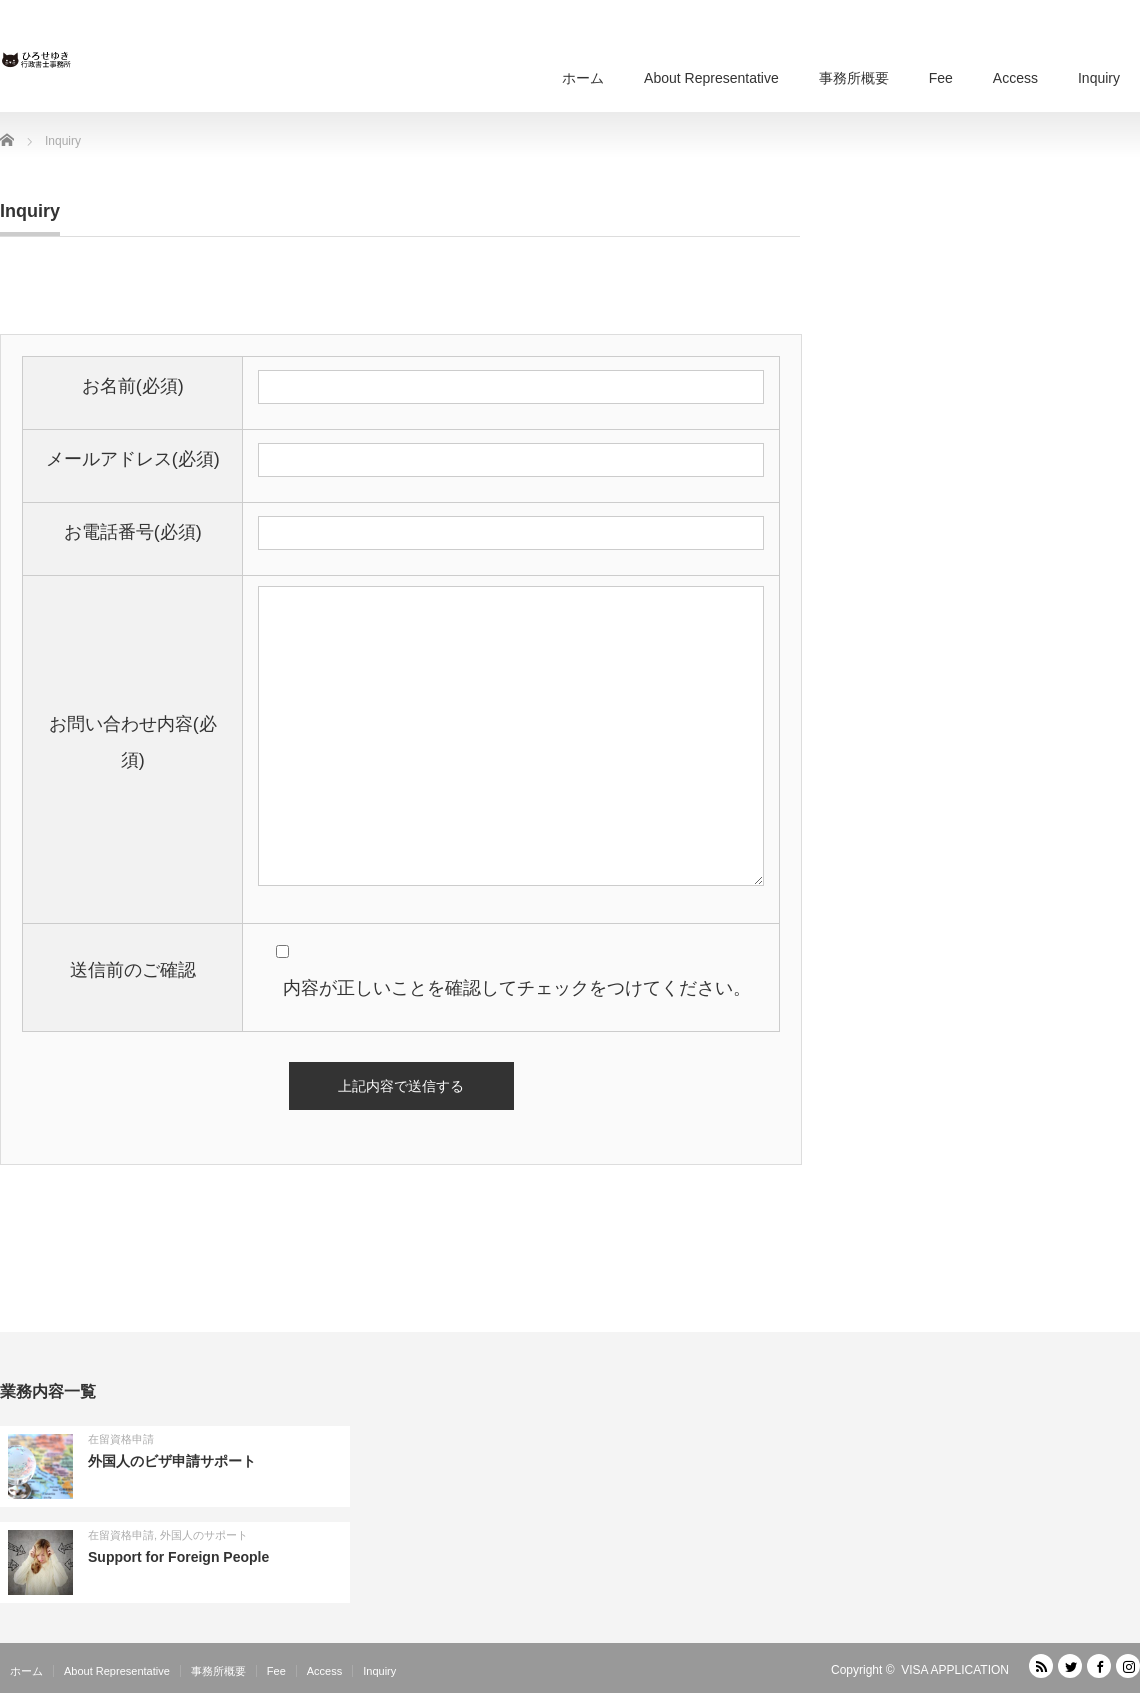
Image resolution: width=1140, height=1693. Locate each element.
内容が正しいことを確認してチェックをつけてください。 (503, 988)
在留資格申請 (121, 1439)
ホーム (583, 78)
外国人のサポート (204, 1535)
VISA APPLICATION (955, 1670)
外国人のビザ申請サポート (172, 1461)
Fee (941, 78)
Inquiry (1099, 78)
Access (1015, 78)
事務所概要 (854, 78)
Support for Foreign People (178, 1557)
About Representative (711, 78)
